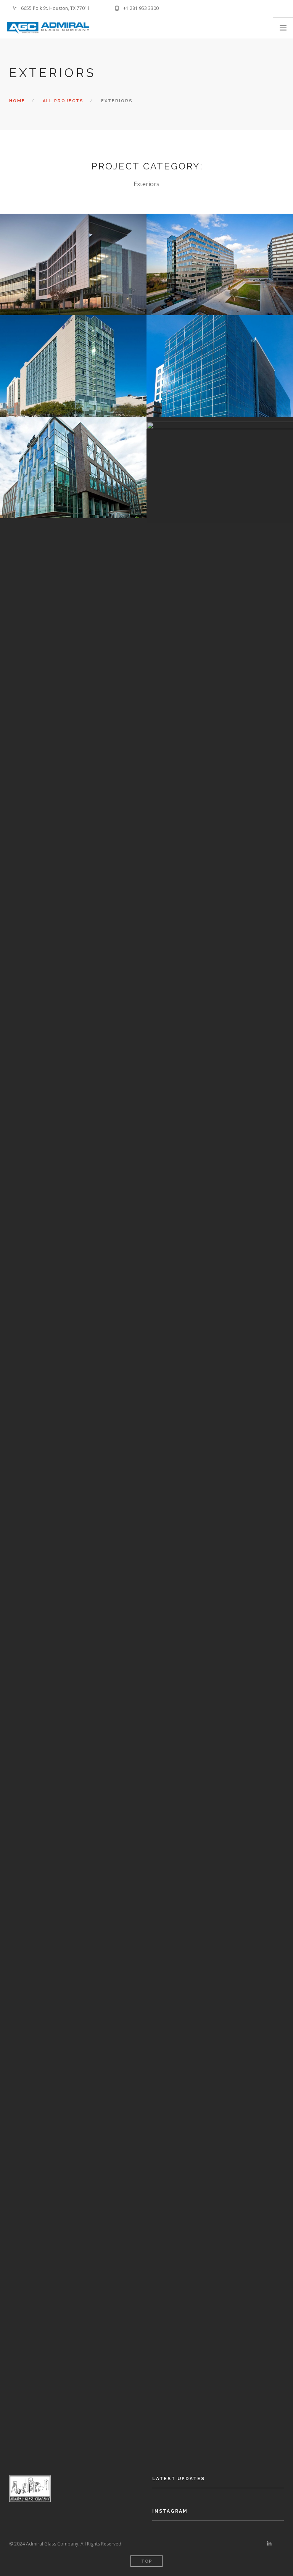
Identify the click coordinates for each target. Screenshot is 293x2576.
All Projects (63, 100)
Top (146, 2561)
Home (17, 100)
